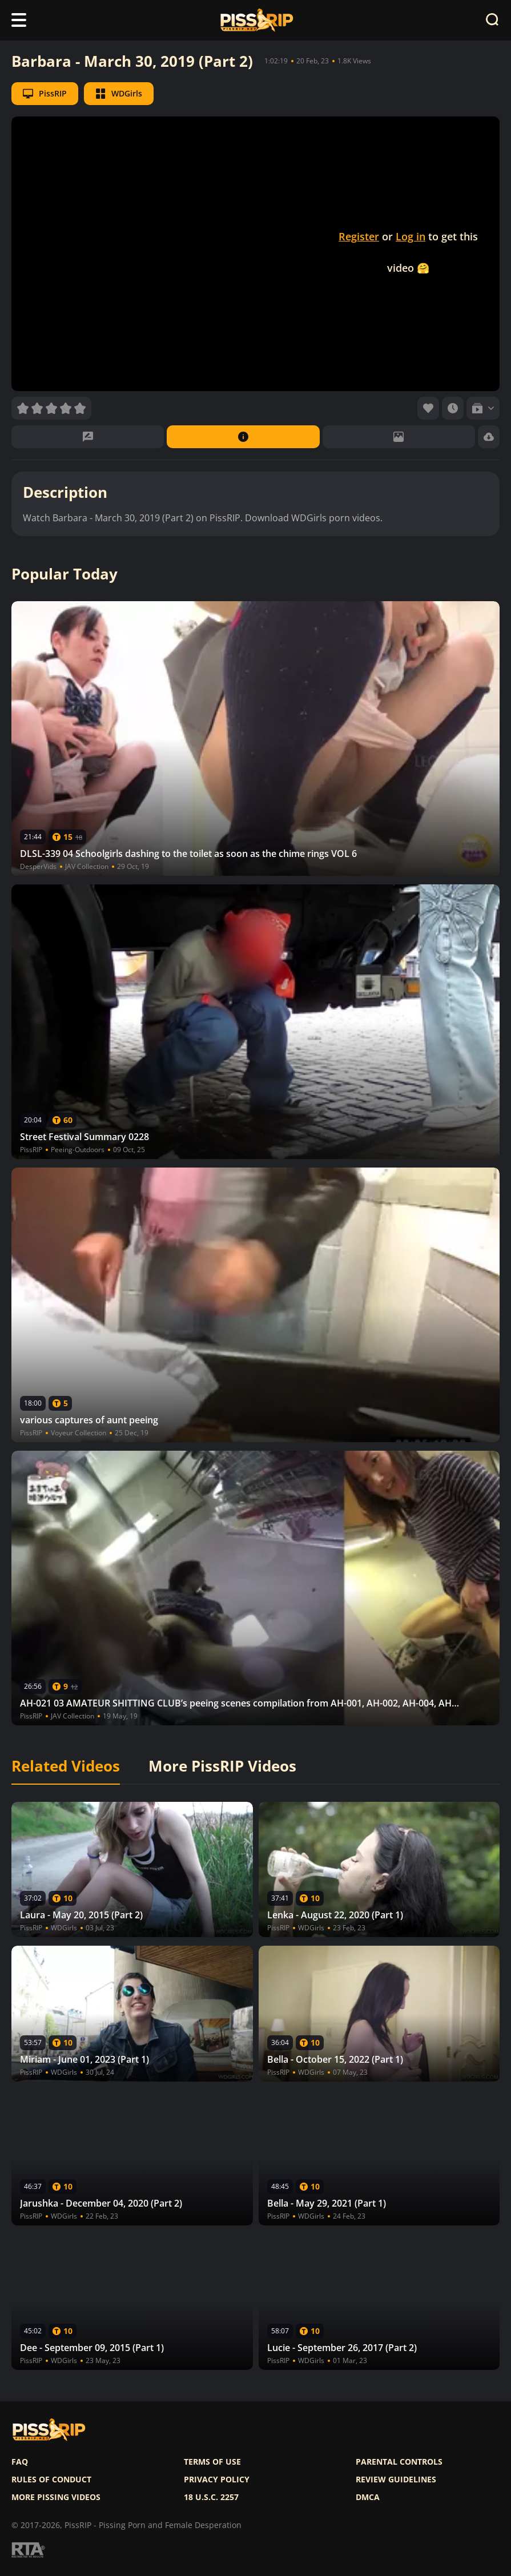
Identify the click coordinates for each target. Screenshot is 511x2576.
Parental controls (399, 2462)
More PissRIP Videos (222, 1766)
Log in (410, 236)
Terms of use (212, 2462)
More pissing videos (55, 2497)
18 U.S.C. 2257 (211, 2497)
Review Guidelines (396, 2479)
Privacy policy (217, 2479)
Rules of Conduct (51, 2479)
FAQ (19, 2462)
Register (359, 236)
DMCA (368, 2497)
